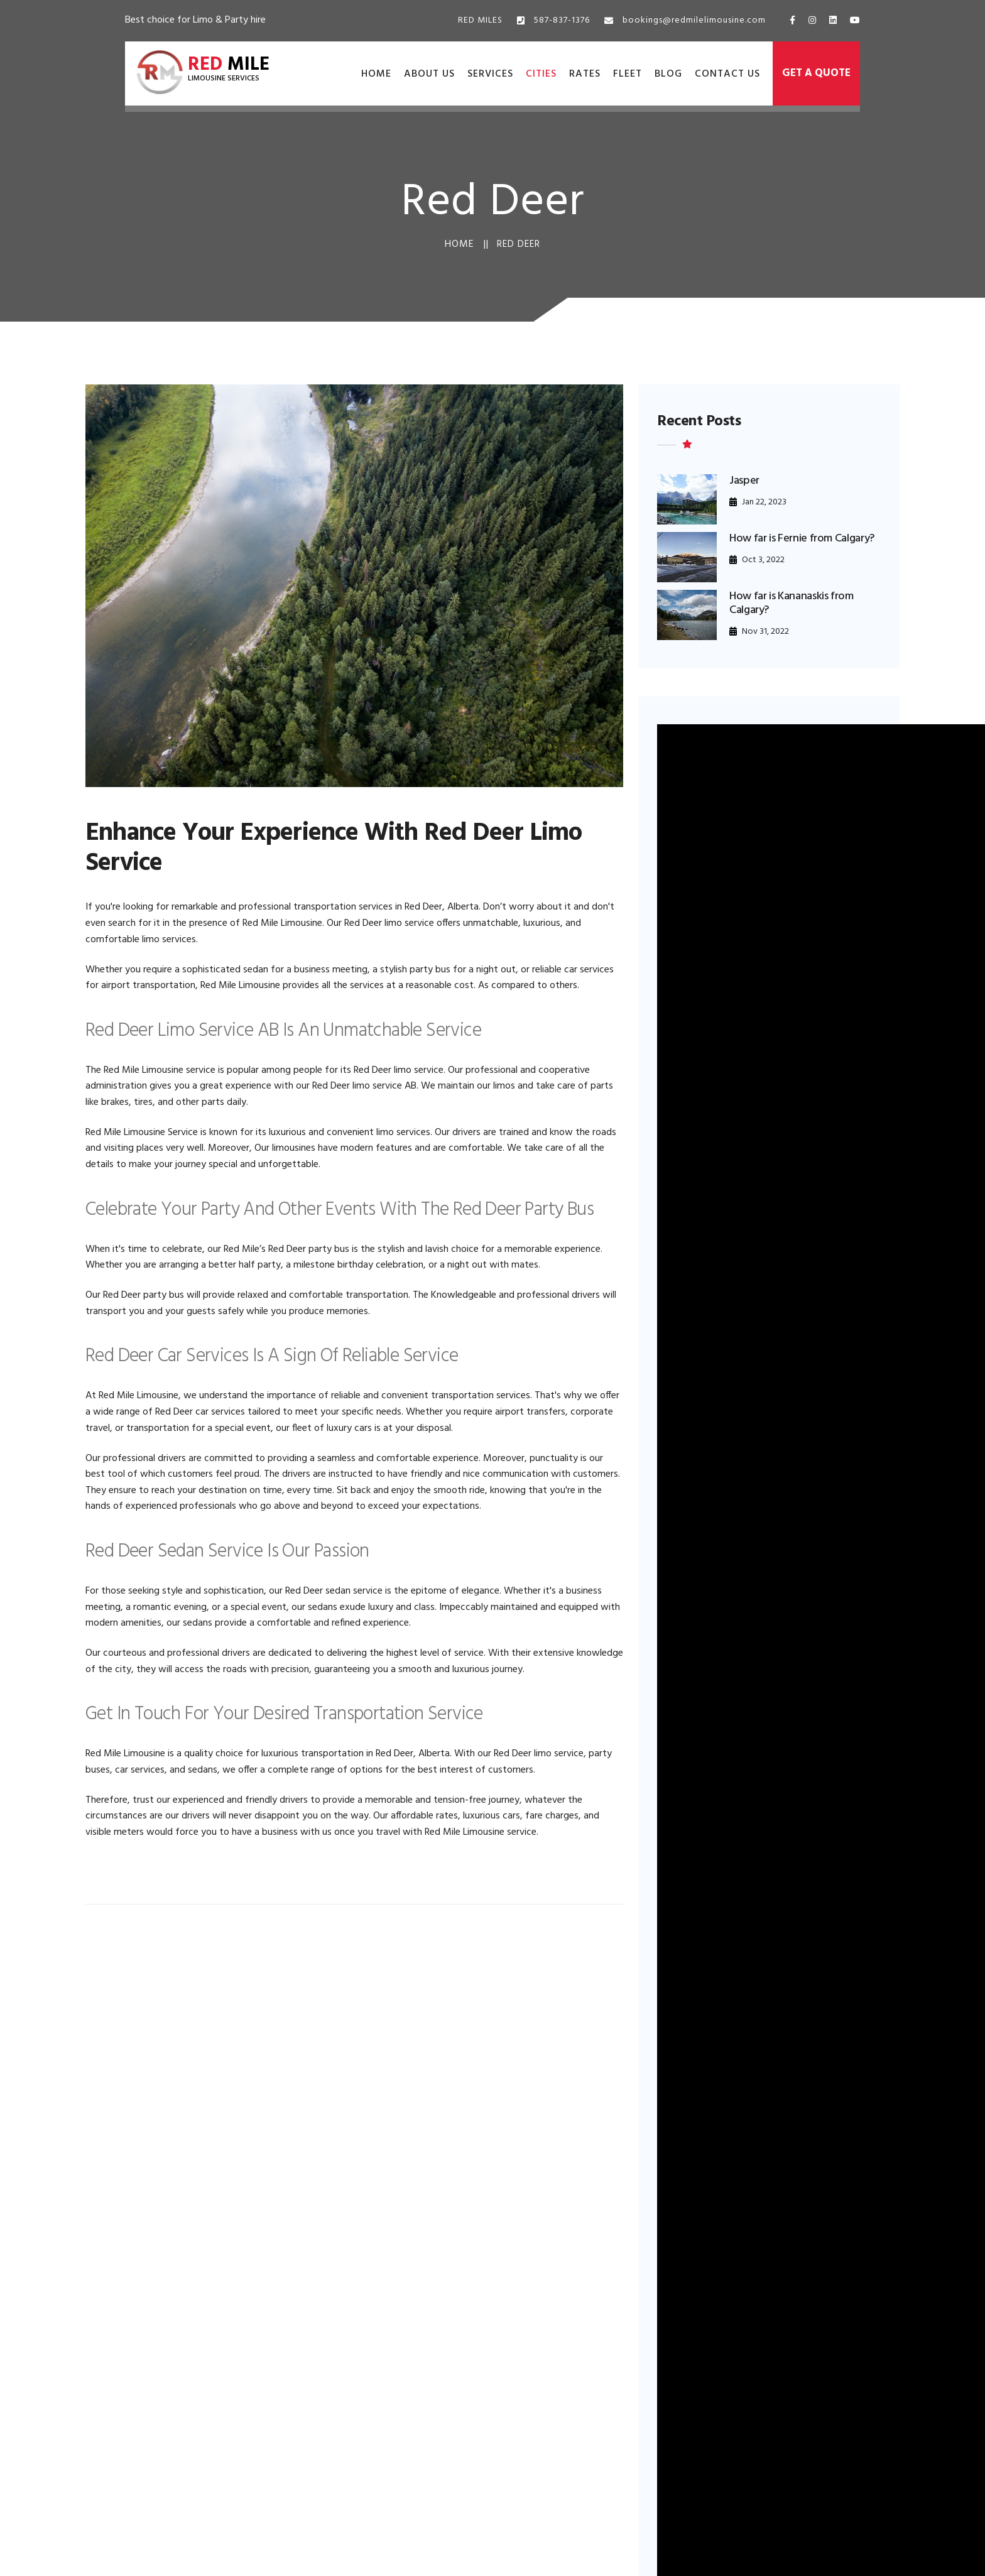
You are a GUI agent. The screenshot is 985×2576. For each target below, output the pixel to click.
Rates (585, 74)
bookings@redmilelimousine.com (685, 20)
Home (376, 74)
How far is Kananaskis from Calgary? (791, 603)
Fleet (627, 74)
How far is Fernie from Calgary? (801, 539)
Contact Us (727, 74)
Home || (467, 244)
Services (490, 74)
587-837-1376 (553, 20)
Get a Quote (816, 73)
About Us (429, 74)
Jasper (744, 481)
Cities (541, 74)
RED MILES (480, 20)
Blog (668, 74)
